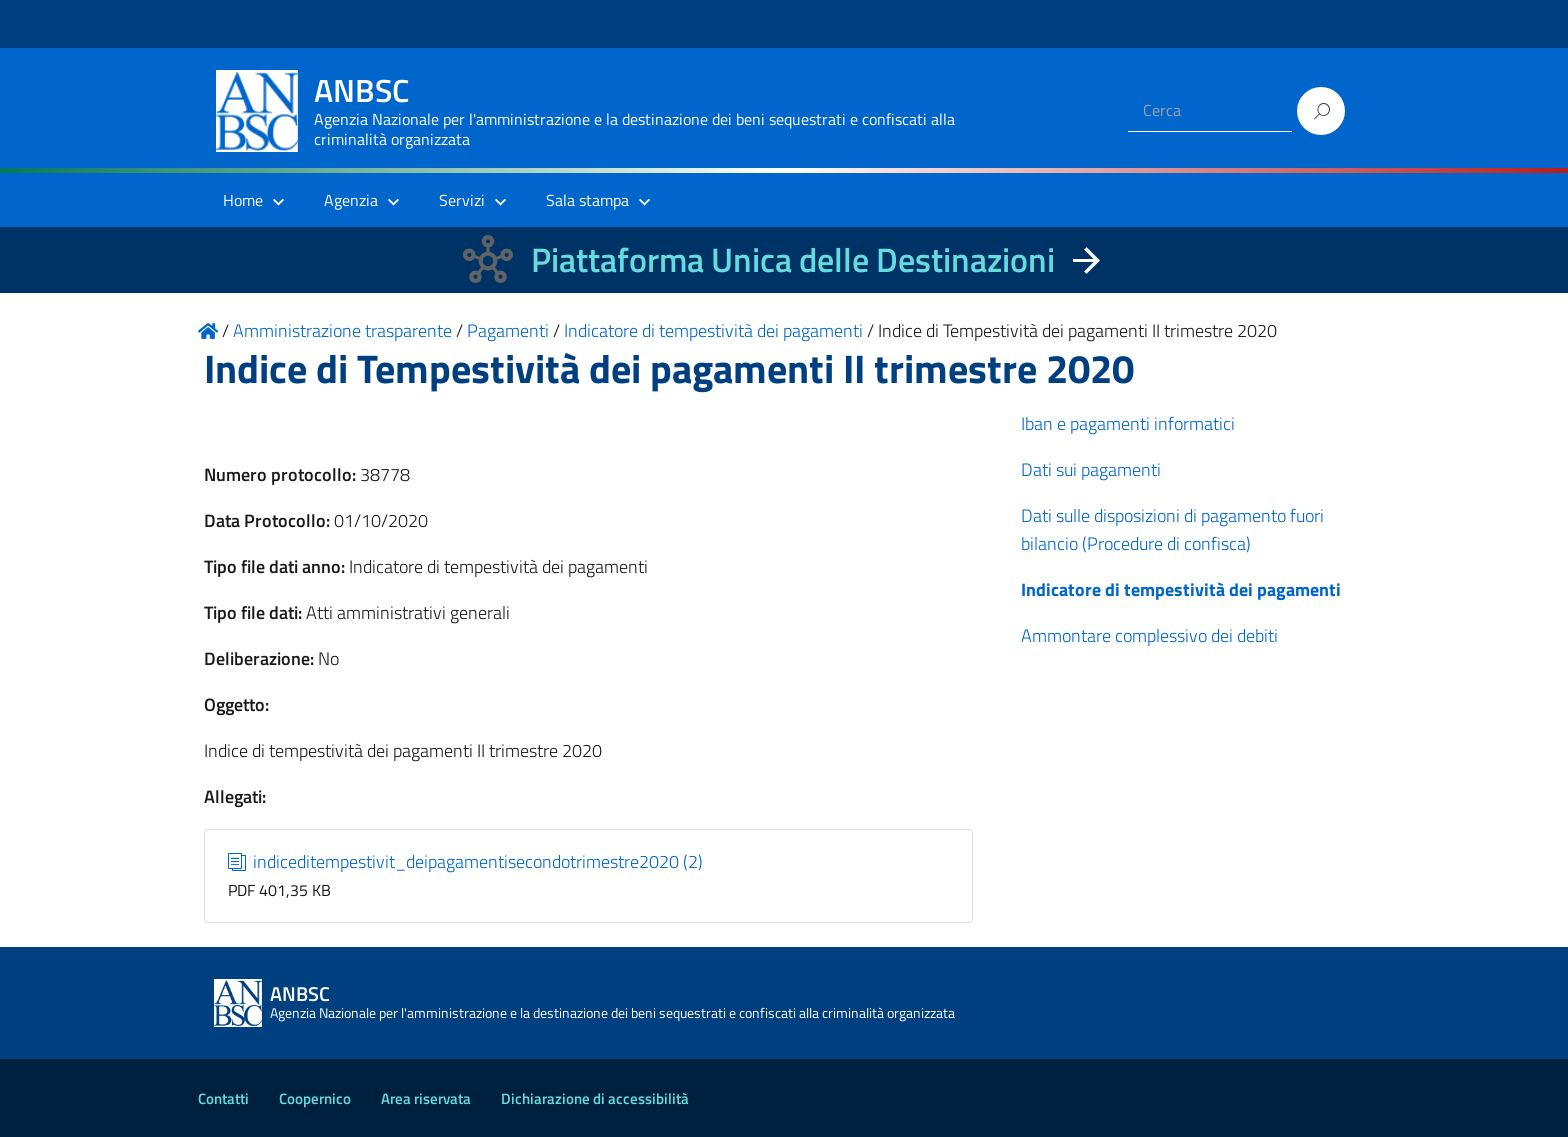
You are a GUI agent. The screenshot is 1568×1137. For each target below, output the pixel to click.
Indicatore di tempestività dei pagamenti (1181, 589)
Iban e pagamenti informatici (1128, 423)
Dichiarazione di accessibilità (595, 1098)
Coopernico (315, 1098)
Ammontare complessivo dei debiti (1149, 635)
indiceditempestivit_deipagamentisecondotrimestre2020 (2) (466, 861)
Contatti (223, 1098)
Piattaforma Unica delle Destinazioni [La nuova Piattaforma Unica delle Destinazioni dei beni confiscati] (793, 259)
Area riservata (426, 1098)
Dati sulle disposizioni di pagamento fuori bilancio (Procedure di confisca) (1172, 529)
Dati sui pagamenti (1091, 469)
